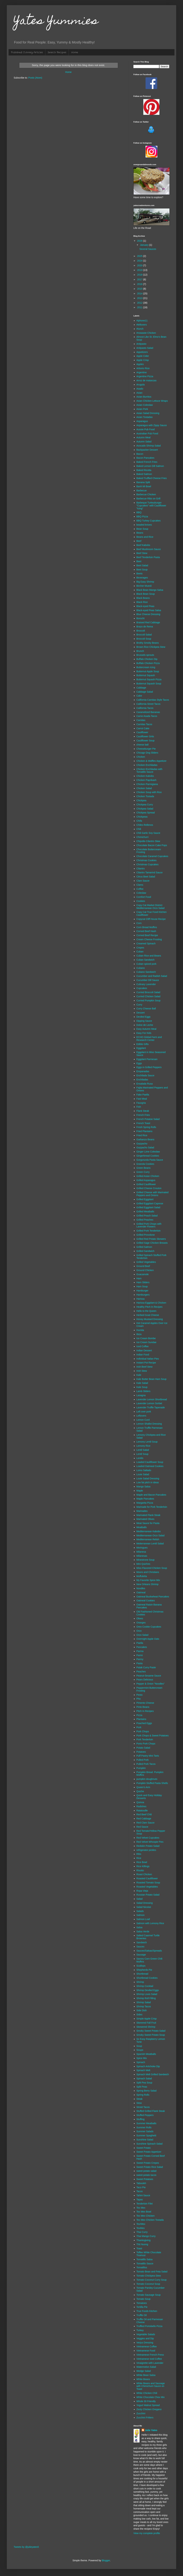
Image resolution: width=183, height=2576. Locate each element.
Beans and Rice (144, 536)
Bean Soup (142, 528)
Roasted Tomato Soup (148, 1882)
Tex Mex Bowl (143, 2211)
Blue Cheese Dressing (148, 614)
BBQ (139, 512)
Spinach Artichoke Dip (148, 2066)
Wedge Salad (143, 2371)
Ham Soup (142, 1286)
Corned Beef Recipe (147, 935)
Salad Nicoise (143, 1907)
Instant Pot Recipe (146, 1362)
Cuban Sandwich (145, 959)
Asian (139, 392)
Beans (139, 532)
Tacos (139, 2191)
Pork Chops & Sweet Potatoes (152, 1735)
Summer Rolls (144, 2127)
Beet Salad (142, 565)
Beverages (142, 577)
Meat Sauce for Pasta (148, 1523)
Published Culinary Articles (27, 52)
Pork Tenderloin (144, 1739)
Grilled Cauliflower (146, 1184)
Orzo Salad (142, 1635)
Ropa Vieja (142, 1890)
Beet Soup (142, 569)
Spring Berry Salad (146, 2090)
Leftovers (141, 1415)
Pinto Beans (142, 1707)
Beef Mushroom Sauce (148, 549)
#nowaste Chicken (146, 332)
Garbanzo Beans (145, 1139)
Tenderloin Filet (144, 2203)
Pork (138, 1727)
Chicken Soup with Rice (149, 792)
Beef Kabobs (143, 545)
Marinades (142, 1511)
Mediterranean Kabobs (148, 1531)
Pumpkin (141, 1768)
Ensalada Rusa (144, 1083)
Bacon (139, 453)
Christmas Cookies (146, 860)
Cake (139, 695)
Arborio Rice (143, 368)
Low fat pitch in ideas (147, 1482)
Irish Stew (141, 1370)
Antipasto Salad (144, 348)
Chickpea (141, 800)
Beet (138, 561)
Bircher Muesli (144, 585)
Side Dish (141, 2010)
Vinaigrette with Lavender (150, 2363)
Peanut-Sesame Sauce (148, 1675)
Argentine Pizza (144, 376)
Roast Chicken (144, 1874)
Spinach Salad (144, 2078)
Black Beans (143, 598)
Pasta (139, 1663)
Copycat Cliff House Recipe (151, 919)
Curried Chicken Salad (148, 996)
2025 (140, 256)
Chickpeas (142, 816)
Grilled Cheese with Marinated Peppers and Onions (152, 1194)
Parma (139, 1651)
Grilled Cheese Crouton (148, 1188)
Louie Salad (142, 1474)
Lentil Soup (142, 1454)
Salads (140, 1911)
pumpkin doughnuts (146, 1779)
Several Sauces (147, 249)
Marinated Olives (145, 1519)
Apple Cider (142, 356)
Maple (139, 1490)
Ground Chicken (145, 1270)
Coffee (139, 889)
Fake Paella (142, 1094)
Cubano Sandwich (146, 972)
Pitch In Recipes (145, 1711)
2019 (140, 270)
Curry (139, 1004)
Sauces (140, 1946)
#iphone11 (142, 320)
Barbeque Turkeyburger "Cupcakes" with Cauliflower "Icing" (151, 505)
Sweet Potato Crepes (147, 2162)
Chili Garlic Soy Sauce (148, 833)
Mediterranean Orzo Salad (150, 1535)
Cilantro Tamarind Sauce (149, 872)
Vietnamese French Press (150, 2354)
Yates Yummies (56, 22)
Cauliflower (142, 732)
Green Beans (143, 1167)
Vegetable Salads (145, 2334)
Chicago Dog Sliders (147, 752)
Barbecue (141, 490)
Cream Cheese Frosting (149, 939)
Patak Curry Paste (146, 1667)
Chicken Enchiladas (147, 765)
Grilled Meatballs (145, 1211)
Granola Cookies (145, 1164)
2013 (140, 298)
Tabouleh (141, 2183)
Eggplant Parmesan (147, 1059)
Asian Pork (142, 409)
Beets (139, 573)
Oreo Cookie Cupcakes (148, 1626)
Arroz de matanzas (146, 380)
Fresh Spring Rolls (146, 1127)
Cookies (140, 901)
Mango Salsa (143, 1486)
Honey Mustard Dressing (149, 1319)
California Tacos (144, 708)
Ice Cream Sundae (146, 1342)
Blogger (106, 2560)
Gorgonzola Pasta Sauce (149, 1159)
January (144, 245)
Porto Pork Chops (145, 1743)
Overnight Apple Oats (147, 1638)
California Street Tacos (148, 704)
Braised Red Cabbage (148, 622)
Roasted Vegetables (147, 1886)
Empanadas (142, 1071)
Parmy (139, 1659)
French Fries (143, 1115)
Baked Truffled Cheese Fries (151, 478)
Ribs (138, 1854)
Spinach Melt (143, 2070)
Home (74, 52)
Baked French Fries (146, 462)
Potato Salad (143, 1747)
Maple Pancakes (145, 1498)
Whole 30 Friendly (146, 2401)
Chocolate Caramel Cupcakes (152, 856)
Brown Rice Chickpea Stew (150, 647)
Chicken (140, 756)
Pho (138, 1698)
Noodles (140, 1588)
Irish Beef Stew (144, 1366)
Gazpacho (141, 1143)
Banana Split (143, 482)
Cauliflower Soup (145, 740)
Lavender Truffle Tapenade (150, 1407)
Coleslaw (141, 892)
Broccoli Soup (143, 638)
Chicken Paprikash (146, 780)
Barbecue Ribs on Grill (148, 498)
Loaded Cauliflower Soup (149, 1462)
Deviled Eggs (143, 1016)
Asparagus (142, 421)
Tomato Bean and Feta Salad (151, 2271)
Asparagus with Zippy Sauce (151, 425)
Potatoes (141, 1751)
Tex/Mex (140, 2224)
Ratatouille (142, 1810)
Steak (139, 2098)
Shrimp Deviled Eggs (147, 1990)
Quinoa (140, 1802)
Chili (138, 829)
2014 (140, 293)
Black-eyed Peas (145, 606)
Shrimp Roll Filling (146, 1998)
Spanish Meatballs (146, 2054)
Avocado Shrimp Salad (148, 445)
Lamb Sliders (143, 1391)
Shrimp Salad (143, 2002)
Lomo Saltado (143, 1470)
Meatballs (141, 1527)
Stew (139, 2103)
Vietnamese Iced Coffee (149, 2358)
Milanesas (141, 1555)
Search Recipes (57, 52)
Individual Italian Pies (147, 1358)
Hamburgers (143, 1294)
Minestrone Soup (145, 1559)
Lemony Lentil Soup (147, 1441)
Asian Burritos (143, 396)
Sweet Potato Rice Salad (149, 2167)
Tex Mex (140, 2207)
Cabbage (141, 687)
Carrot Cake (142, 728)
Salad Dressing (144, 1903)
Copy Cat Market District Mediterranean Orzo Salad (150, 906)
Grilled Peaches (144, 1219)
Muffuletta (141, 1576)
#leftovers (141, 324)
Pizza (139, 1715)
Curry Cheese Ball (146, 1008)
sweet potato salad (146, 2171)
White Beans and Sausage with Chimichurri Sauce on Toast (150, 2386)
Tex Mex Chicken (145, 2215)
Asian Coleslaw (144, 405)
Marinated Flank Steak (148, 1515)
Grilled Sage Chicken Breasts (152, 1242)
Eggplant (141, 1048)
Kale (138, 1375)
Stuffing (140, 2119)
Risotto (140, 1870)
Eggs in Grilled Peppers (149, 1067)
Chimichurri (142, 837)
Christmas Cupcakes (147, 864)
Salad (139, 1898)
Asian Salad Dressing (147, 413)
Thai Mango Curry (146, 2236)
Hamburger (142, 1290)
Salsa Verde (142, 1931)
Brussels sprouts (145, 655)
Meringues (142, 1547)
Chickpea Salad (144, 808)
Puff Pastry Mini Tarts (147, 1755)
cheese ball (142, 744)
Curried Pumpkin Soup (148, 1000)
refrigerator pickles (146, 1850)
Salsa (139, 1927)
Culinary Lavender (146, 984)
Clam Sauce (142, 880)
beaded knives (144, 524)
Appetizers (142, 352)
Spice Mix (141, 2058)
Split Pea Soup (144, 2082)
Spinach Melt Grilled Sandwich (152, 2074)
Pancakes (141, 1647)
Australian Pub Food (147, 433)
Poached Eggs (144, 1723)
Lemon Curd (143, 1419)
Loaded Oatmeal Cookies (150, 1466)
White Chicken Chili (146, 2393)
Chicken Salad (144, 788)
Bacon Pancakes (145, 457)
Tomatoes (141, 2303)
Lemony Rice (143, 1445)
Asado (139, 388)
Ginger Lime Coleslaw (148, 1151)
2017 (140, 279)
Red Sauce (142, 1826)
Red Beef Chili (144, 1814)
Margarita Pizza (144, 1502)
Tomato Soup (143, 2299)
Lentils (139, 1458)
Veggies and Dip (145, 2338)
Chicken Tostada (145, 796)
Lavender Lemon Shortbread (151, 1399)
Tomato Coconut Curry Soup (151, 2279)
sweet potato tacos (146, 2175)
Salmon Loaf (143, 1919)
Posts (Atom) (35, 77)
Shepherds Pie (144, 1969)
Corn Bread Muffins (146, 927)
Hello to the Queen (146, 1311)
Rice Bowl (141, 1862)
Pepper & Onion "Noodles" (150, 1683)
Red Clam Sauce (145, 1822)
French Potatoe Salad (148, 1119)
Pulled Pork (142, 1759)
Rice (138, 1858)
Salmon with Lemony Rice (150, 1923)
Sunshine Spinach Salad (149, 2143)
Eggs (139, 1063)
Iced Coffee (142, 1346)
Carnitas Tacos (144, 724)
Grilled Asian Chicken (147, 1176)
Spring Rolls (142, 2094)
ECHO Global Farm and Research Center (149, 1038)
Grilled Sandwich (145, 1251)
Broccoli (140, 630)
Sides (139, 2014)
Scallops (141, 1965)
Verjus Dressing (144, 2342)
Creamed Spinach (146, 943)
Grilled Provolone (145, 1234)
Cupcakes (141, 988)
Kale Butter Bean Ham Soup (151, 1379)
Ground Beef (143, 1266)
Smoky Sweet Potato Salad (151, 2030)
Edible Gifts (142, 1044)
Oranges (141, 1622)
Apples (140, 364)
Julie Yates (151, 2430)
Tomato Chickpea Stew (148, 2275)
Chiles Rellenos (144, 825)
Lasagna (141, 1395)
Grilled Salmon (144, 1247)
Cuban (139, 951)
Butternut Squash (145, 675)
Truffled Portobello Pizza (149, 2326)
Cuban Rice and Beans (148, 955)
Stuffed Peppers (145, 2115)
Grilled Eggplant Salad (148, 1207)
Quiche (140, 1791)
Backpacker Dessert (147, 449)
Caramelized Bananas (148, 712)
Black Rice (142, 602)
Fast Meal (141, 1098)
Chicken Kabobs (145, 776)
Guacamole (142, 1274)
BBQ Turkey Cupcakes (148, 520)
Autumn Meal (143, 437)
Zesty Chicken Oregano (149, 2409)
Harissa (140, 1298)
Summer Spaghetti (146, 2135)
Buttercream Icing (145, 667)
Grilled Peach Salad (147, 1215)
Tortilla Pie (142, 2307)
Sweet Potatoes (144, 2179)
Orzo (139, 1630)
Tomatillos (141, 2267)
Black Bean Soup (145, 593)
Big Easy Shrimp (145, 581)
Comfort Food (143, 897)
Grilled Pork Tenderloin (148, 1230)
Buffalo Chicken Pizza (148, 663)
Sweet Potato (143, 2147)
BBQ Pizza (142, 516)
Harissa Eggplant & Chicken (151, 1302)
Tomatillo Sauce (144, 2263)
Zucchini (140, 2413)
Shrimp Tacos (143, 2006)
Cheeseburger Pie (146, 748)
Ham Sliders (142, 1282)
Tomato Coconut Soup (148, 2283)
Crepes (140, 947)
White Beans (143, 2379)
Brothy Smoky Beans (147, 642)
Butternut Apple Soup (147, 671)
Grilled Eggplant (145, 1199)
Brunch (140, 651)
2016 (140, 284)
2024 (140, 260)
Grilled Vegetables (146, 1262)
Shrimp (140, 1982)
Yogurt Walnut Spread (148, 2405)
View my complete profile (146, 2533)
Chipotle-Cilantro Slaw (148, 841)
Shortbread (142, 1973)
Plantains (141, 1719)
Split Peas (141, 2086)
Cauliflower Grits (145, 736)
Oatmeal (141, 1592)
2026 (140, 240)
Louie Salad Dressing (147, 1478)
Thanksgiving (143, 2240)
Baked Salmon (144, 474)
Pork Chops (142, 1731)
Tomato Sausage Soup (148, 2294)
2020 (140, 265)
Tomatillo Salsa (144, 2259)
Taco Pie (141, 2187)
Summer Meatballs (146, 2123)
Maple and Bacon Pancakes (151, 1494)
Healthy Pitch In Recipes (149, 1306)
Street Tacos (143, 2107)
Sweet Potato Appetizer (148, 2151)
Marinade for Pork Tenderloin (151, 1507)
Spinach (140, 2062)
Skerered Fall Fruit (146, 2022)
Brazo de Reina (144, 626)
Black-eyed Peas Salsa (148, 610)
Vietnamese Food (145, 2350)
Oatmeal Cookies (145, 1600)
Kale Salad (142, 1383)
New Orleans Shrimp (147, 1584)
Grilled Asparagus (145, 1180)
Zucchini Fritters (145, 2417)
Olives (139, 1618)
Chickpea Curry (144, 804)
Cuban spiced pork (146, 963)
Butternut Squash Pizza (148, 679)
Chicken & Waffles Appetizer (151, 761)
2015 (140, 288)
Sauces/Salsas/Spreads (149, 1950)
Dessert (140, 1012)
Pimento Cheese (145, 1702)
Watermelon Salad (146, 2366)
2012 (140, 302)
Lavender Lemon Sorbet (149, 1403)
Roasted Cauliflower (147, 1878)
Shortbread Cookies (147, 1977)
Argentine (141, 372)
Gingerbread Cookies (147, 1155)
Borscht (140, 618)
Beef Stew (141, 553)
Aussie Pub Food (145, 429)
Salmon (140, 1915)
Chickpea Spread (145, 812)
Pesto (139, 1694)
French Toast (143, 1123)
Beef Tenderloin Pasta (148, 557)
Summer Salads (145, 2131)
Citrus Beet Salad (145, 876)
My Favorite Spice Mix (148, 1580)
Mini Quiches (143, 1564)
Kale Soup (142, 1387)
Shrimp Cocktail (144, 1986)
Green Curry (143, 1172)
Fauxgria (141, 1102)
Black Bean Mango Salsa (149, 590)
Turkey (140, 2330)
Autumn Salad (144, 441)
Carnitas (140, 720)
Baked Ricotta (143, 470)
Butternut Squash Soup (148, 683)
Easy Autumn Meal (146, 1029)
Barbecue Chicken (146, 494)
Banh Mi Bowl (143, 486)
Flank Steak (142, 1111)
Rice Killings (142, 1866)
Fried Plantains (144, 1131)
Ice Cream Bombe (146, 1338)
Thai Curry (142, 2232)
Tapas (139, 2199)
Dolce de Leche (144, 1025)
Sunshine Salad (144, 2139)
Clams (139, 884)
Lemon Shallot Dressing (149, 1423)
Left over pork (143, 1411)
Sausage (141, 1954)
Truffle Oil (141, 2315)
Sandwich (141, 1942)
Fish (138, 1106)
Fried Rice (141, 1135)
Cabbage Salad (144, 691)
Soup (139, 2046)
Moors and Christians (147, 1572)
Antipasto (141, 343)
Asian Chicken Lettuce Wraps (152, 400)
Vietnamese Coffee (146, 2346)
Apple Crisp (142, 360)
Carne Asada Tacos (146, 716)
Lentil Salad (142, 1450)
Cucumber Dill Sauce (147, 980)
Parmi (139, 1655)
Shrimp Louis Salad (146, 1994)
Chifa (139, 820)
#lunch (139, 328)
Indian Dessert (144, 1350)
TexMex (140, 2228)
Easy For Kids (143, 1033)
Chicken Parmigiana (147, 784)
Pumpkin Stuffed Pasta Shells (152, 1783)
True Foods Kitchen (146, 2311)
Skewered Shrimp (145, 2026)
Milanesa (141, 1551)
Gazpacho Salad (145, 1147)
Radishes (141, 1806)
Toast (139, 2248)
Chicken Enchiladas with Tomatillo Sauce (149, 770)
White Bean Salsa (145, 2375)
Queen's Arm (143, 1787)
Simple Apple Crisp (146, 2018)
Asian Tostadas (144, 417)
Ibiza (139, 1334)
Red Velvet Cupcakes (147, 1837)
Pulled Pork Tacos (146, 1764)
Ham (139, 1278)
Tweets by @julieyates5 (26, 2547)
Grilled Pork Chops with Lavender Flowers (148, 1225)
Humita (140, 1330)
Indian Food (142, 1354)
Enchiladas (142, 1079)
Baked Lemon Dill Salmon (150, 466)
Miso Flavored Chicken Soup (151, 1568)
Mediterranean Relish (147, 1539)
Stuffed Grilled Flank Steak (150, 2111)
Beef (138, 541)
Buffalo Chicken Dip (147, 659)
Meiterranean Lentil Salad (150, 1543)
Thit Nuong (142, 2244)
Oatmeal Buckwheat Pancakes (152, 1596)
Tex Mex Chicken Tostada (150, 2219)
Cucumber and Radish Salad (151, 976)
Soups (139, 2050)
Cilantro (140, 868)
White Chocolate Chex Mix (150, 2397)
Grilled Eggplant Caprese (149, 1203)
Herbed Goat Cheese (147, 1315)
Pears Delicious (144, 1679)
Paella (139, 1643)
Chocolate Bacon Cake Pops (151, 845)
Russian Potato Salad (148, 1894)
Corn (139, 923)
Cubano (140, 968)
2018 (140, 274)
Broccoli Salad (144, 634)
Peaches (141, 1671)
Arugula (140, 384)
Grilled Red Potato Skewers (151, 1239)
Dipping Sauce (144, 1020)
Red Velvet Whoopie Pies (150, 1841)
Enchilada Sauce (145, 1075)
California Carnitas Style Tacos (152, 699)
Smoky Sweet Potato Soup (150, 2034)
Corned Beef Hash (146, 931)
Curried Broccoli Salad (148, 992)
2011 (140, 307)
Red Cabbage (143, 1818)
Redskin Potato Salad (148, 1846)
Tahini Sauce (143, 2195)
